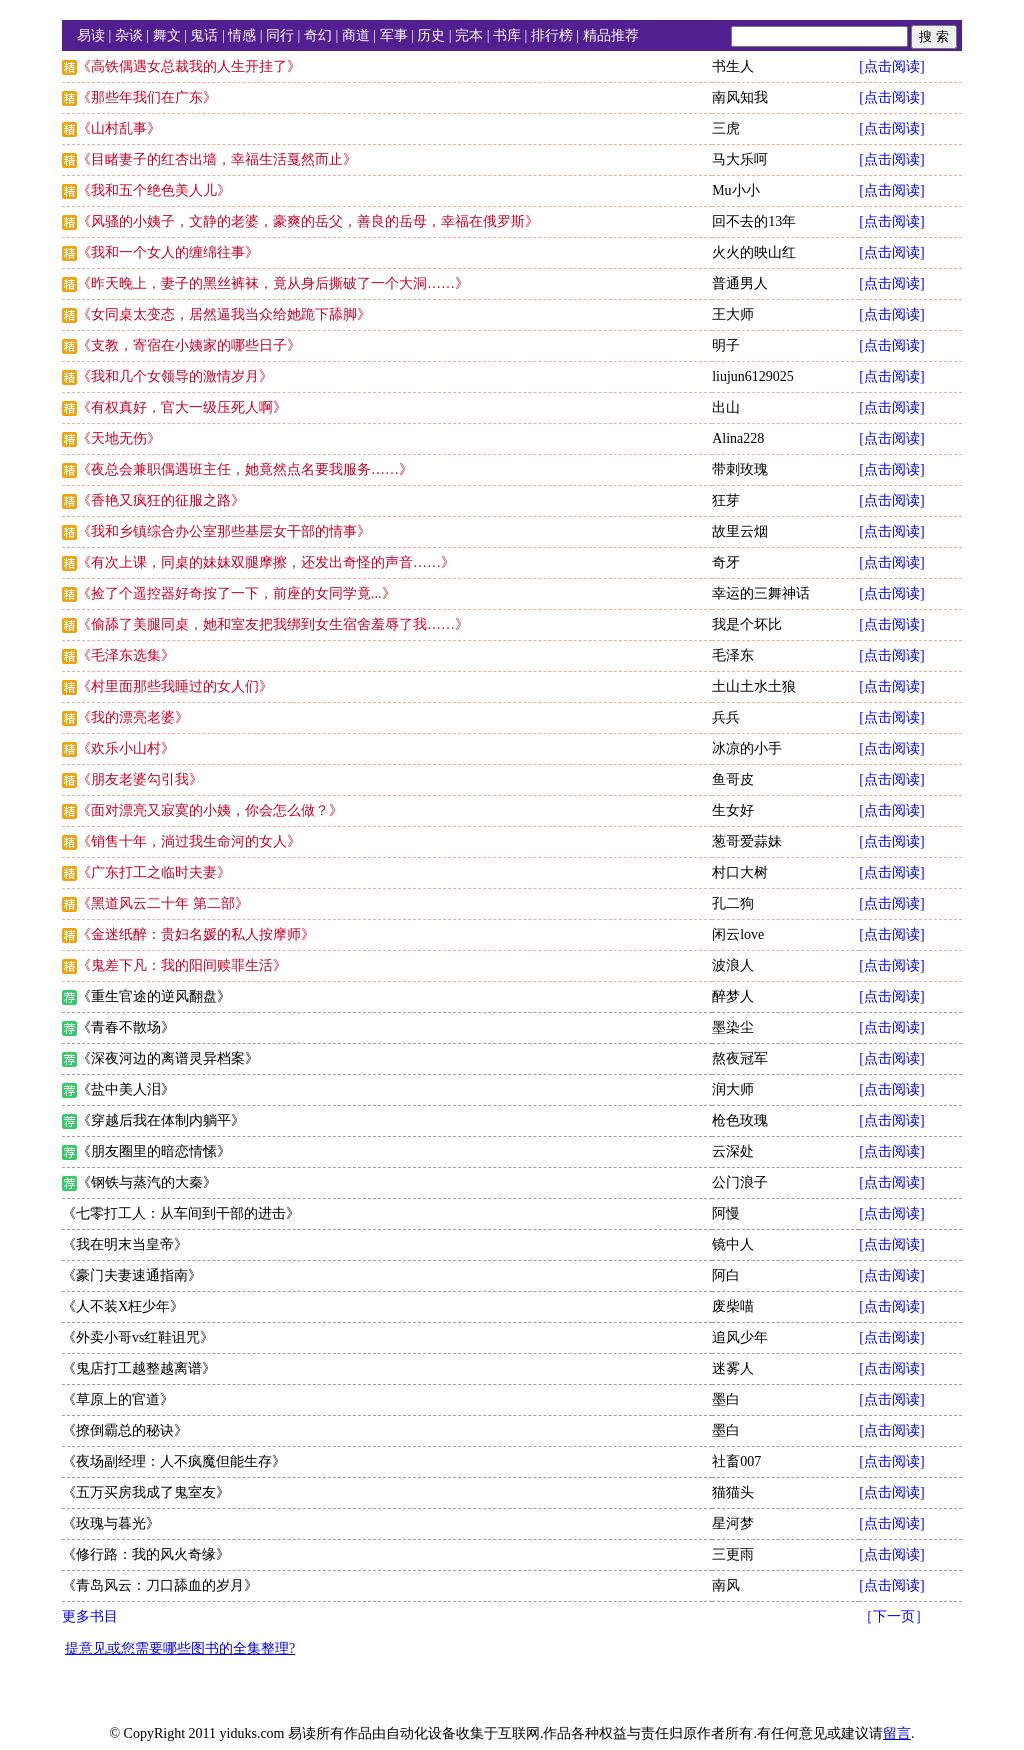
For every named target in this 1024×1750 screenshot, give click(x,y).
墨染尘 (733, 1027)
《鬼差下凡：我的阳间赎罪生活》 (182, 965)
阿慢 (726, 1213)
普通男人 (740, 283)
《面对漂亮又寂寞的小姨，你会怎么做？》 (210, 810)
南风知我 (740, 97)
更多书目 (90, 1616)
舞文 (167, 35)
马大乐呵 (740, 159)
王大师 (733, 314)
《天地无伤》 (119, 438)
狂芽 (726, 500)
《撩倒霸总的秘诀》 (125, 1430)
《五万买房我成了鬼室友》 (146, 1492)
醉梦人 (733, 996)
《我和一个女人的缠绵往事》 (168, 252)
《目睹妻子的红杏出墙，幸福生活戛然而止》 (217, 159)
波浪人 (733, 965)
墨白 (726, 1399)
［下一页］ (894, 1616)
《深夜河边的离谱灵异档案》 (168, 1058)
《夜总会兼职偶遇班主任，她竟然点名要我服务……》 (245, 469)
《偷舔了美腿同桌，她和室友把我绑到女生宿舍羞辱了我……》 (273, 624)
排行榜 (552, 35)
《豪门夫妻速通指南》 (132, 1275)
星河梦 (733, 1523)
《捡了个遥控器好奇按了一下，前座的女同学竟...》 (236, 593)
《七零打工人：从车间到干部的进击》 (181, 1213)
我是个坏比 (747, 624)
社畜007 (736, 1461)
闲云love (738, 934)
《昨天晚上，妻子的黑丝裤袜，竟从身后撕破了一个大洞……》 (273, 283)
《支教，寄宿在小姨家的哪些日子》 (189, 345)
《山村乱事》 (119, 128)
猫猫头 (733, 1492)
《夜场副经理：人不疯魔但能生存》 (174, 1461)
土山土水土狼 (754, 686)
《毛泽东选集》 (126, 655)
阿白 (726, 1275)
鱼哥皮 (733, 779)
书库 (507, 35)
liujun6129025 (753, 376)
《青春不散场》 (126, 1027)
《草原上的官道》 (118, 1399)
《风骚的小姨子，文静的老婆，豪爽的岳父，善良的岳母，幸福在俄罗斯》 (308, 221)
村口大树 (740, 872)
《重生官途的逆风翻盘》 (154, 996)
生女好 (733, 810)
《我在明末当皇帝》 (125, 1244)
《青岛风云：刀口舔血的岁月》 (160, 1585)
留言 (897, 1733)
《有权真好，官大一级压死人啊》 (182, 407)
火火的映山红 (754, 252)
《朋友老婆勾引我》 (140, 779)
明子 (726, 345)
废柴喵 (733, 1306)
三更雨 (733, 1554)
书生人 (733, 66)
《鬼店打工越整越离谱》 (139, 1368)
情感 (242, 35)
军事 (394, 35)
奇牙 (726, 562)
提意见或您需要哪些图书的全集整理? (180, 1648)
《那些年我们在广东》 (147, 97)
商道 (356, 35)
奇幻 (318, 35)
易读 (91, 35)
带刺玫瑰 (740, 469)
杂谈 (129, 35)
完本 (469, 35)
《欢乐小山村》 (126, 748)
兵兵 (726, 717)
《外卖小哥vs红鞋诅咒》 (138, 1337)
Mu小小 (735, 190)
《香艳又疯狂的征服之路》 (161, 500)
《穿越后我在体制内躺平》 (161, 1120)
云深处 (733, 1151)
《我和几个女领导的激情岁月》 (175, 376)
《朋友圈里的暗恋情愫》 (154, 1151)
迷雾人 (733, 1368)
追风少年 (740, 1337)
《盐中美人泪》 (126, 1089)
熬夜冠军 (740, 1058)
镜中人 (733, 1244)
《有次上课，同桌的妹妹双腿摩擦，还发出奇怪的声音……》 (266, 562)
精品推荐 (611, 35)
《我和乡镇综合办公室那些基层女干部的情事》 (224, 531)
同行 (280, 35)
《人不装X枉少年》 (123, 1306)
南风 (726, 1585)
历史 (431, 35)
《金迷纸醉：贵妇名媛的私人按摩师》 (196, 934)
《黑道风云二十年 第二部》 (163, 903)
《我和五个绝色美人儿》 (154, 190)
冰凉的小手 (747, 748)
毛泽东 (733, 655)
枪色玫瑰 (740, 1120)
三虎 (726, 128)
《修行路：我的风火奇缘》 (146, 1554)
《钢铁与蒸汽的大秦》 (147, 1182)
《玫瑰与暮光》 (111, 1523)
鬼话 (204, 35)
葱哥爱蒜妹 (747, 841)
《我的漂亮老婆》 (133, 717)
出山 (726, 407)
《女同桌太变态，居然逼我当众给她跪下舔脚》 (224, 314)
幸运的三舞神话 (761, 593)
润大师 (733, 1089)
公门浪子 (740, 1182)
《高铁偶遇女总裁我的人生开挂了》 (189, 66)
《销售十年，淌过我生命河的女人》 (189, 841)
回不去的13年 (754, 221)
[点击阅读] (891, 66)
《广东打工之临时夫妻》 (154, 872)
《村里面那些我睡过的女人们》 (175, 686)
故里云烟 (740, 531)
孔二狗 (733, 903)
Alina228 (738, 438)
